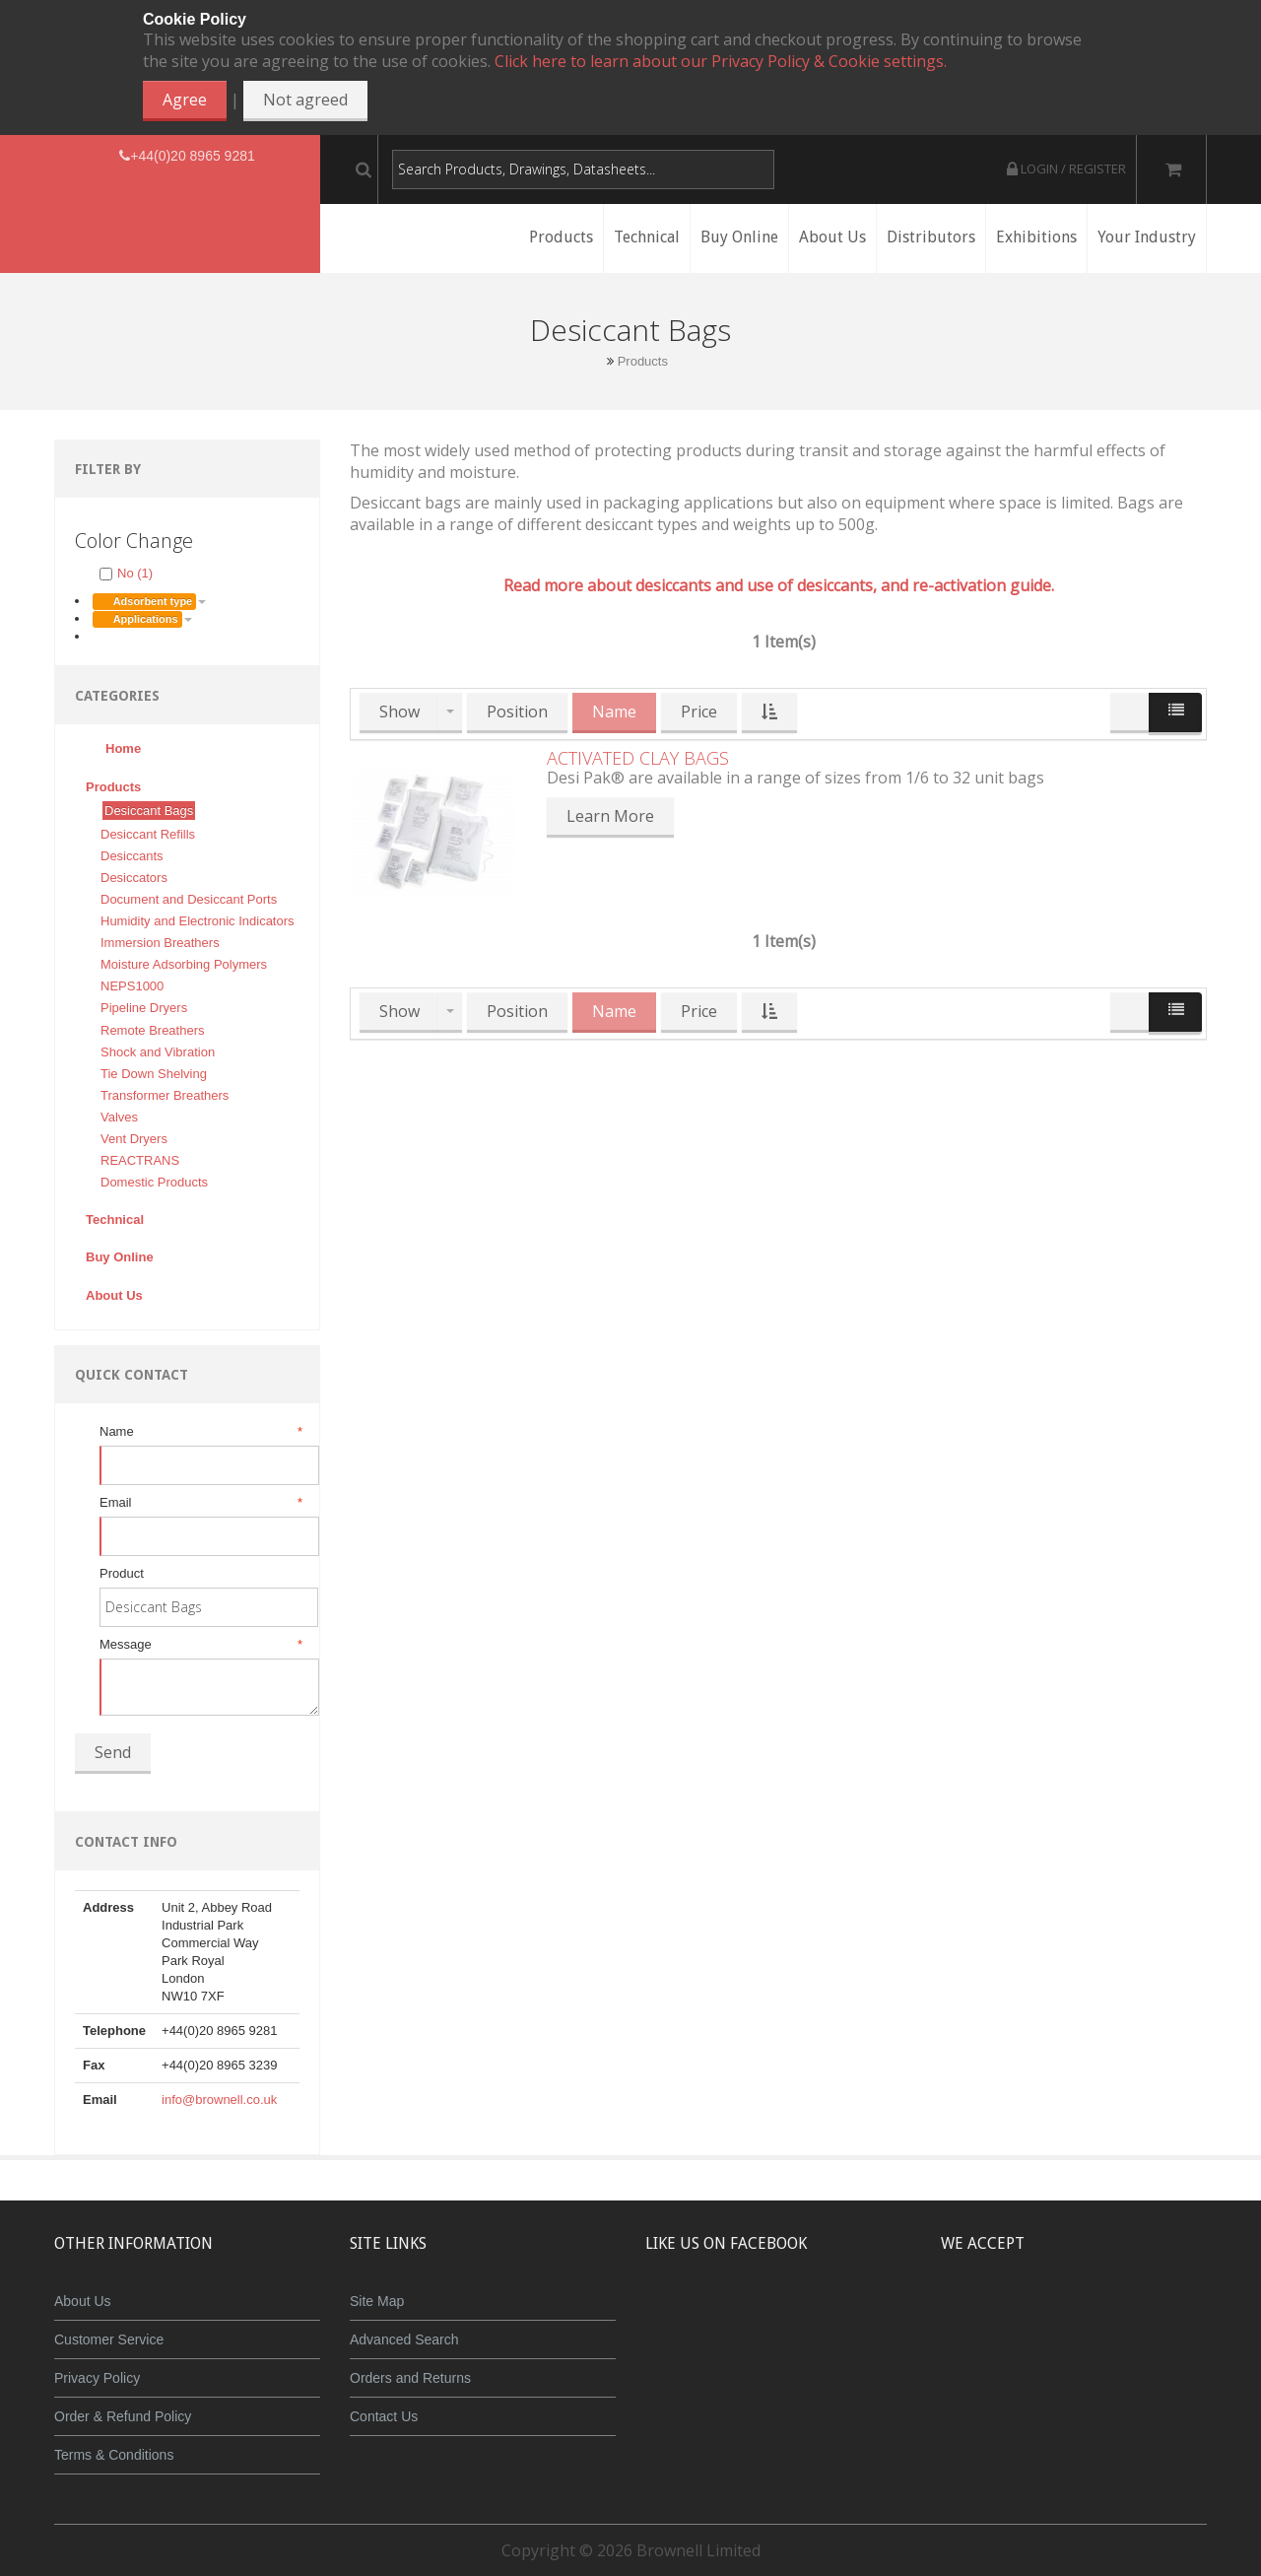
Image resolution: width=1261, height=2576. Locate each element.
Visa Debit (1164, 2316)
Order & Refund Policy (122, 2416)
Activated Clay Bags (638, 758)
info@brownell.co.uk (219, 2099)
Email (199, 1503)
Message (199, 1645)
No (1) (126, 573)
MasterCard (983, 2316)
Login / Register (1066, 168)
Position (517, 711)
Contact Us (384, 2416)
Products (643, 361)
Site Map (377, 2301)
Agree (185, 99)
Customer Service (109, 2339)
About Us (82, 2301)
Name (199, 1432)
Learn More (610, 816)
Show (399, 711)
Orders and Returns (410, 2378)
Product (122, 1573)
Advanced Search (404, 2339)
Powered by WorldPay (1074, 2366)
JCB (1041, 2316)
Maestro (1100, 2316)
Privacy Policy (97, 2378)
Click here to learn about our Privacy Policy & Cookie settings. (721, 61)
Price (699, 711)
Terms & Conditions (113, 2455)
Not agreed (305, 99)
